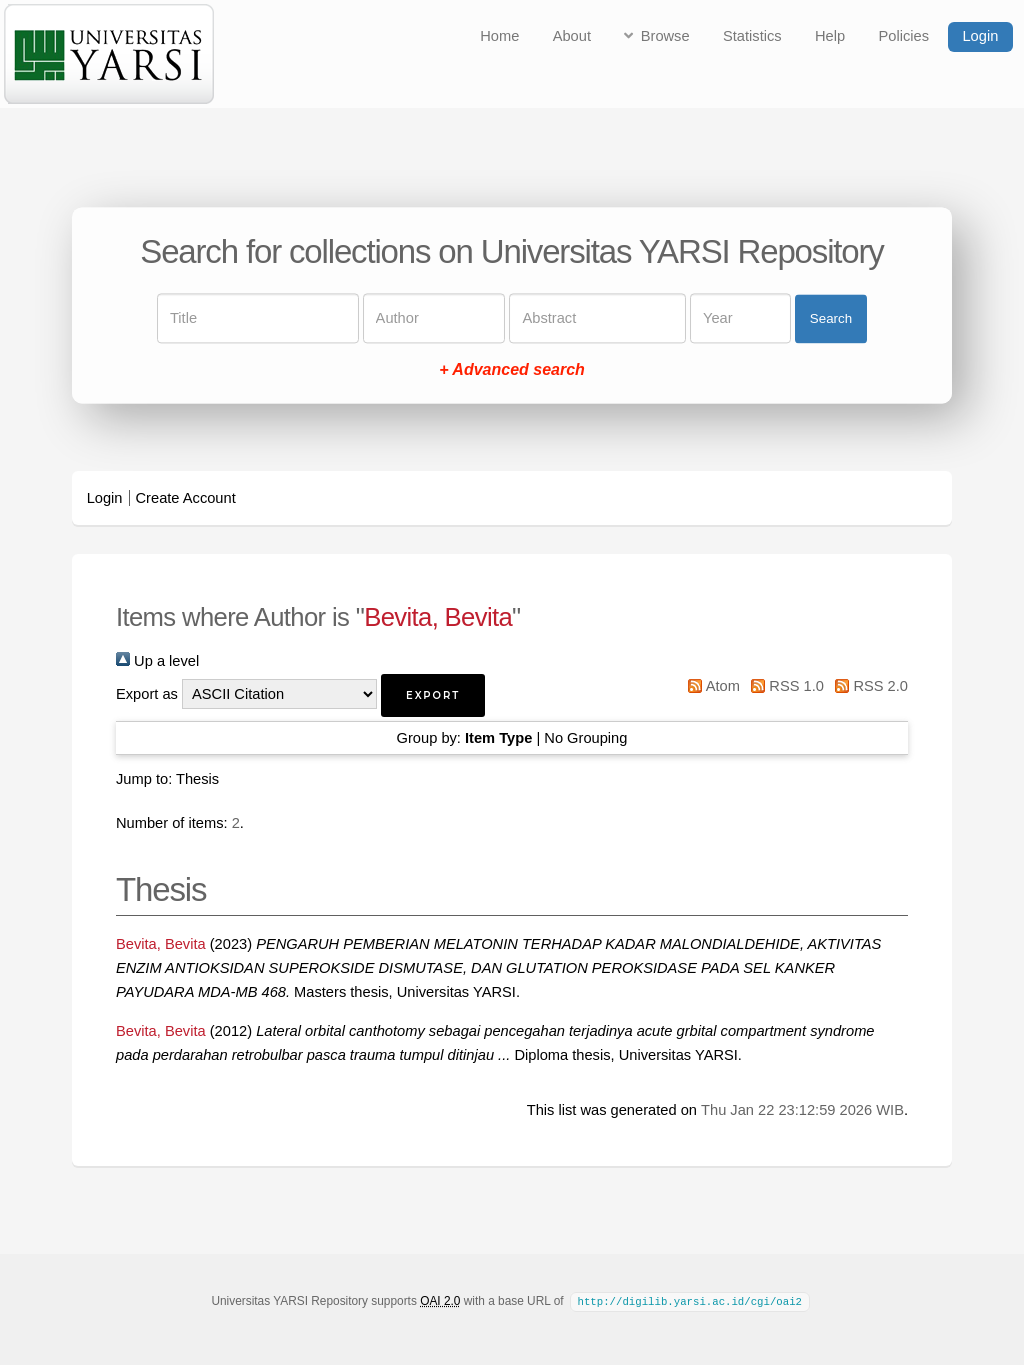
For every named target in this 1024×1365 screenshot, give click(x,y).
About (572, 36)
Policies (904, 36)
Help (830, 36)
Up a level (157, 661)
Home (499, 36)
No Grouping (585, 738)
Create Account (186, 498)
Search (831, 318)
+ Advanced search (512, 370)
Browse (665, 36)
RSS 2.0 (868, 686)
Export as (147, 694)
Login (980, 36)
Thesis (197, 779)
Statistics (752, 36)
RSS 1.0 (784, 686)
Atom (710, 686)
